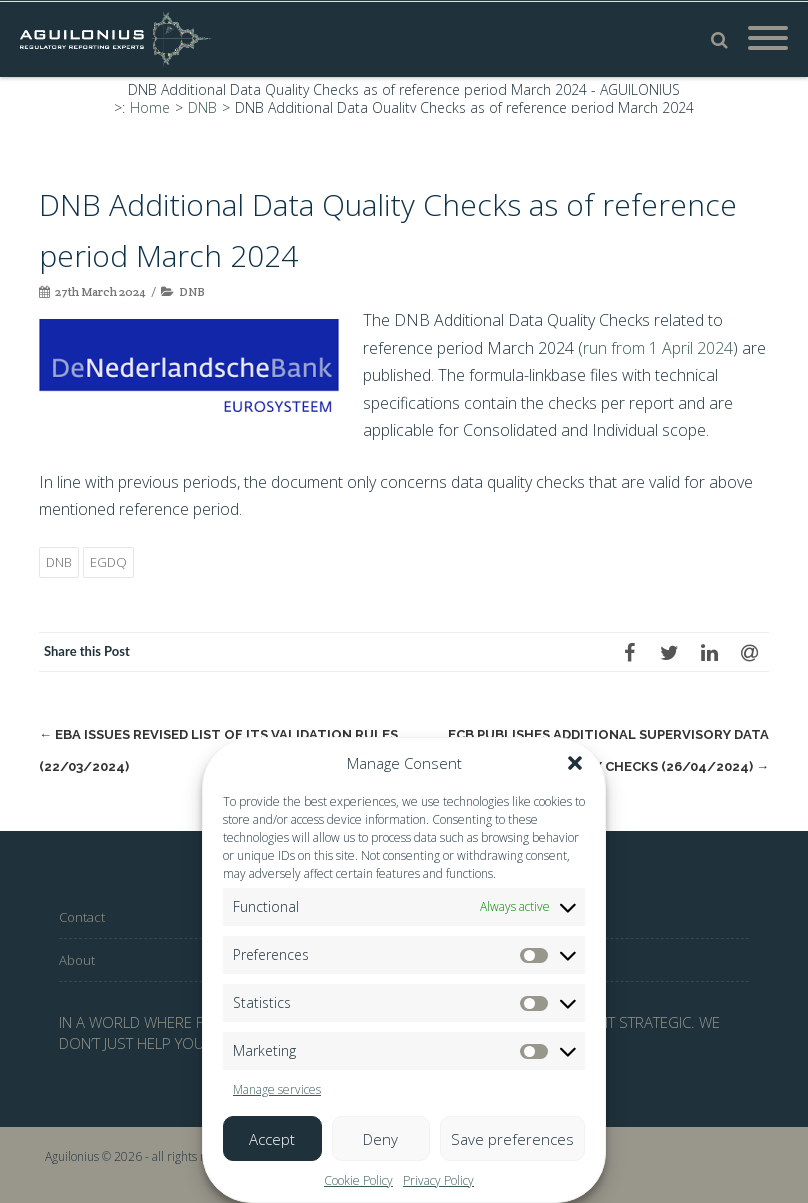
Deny (380, 1139)
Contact (82, 917)
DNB (192, 291)
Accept (272, 1139)
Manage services (277, 1089)
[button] (575, 763)
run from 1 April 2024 (658, 348)
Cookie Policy (358, 1180)
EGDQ (108, 562)
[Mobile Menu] (768, 39)
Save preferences (512, 1139)
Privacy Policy (438, 1180)
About (77, 960)
